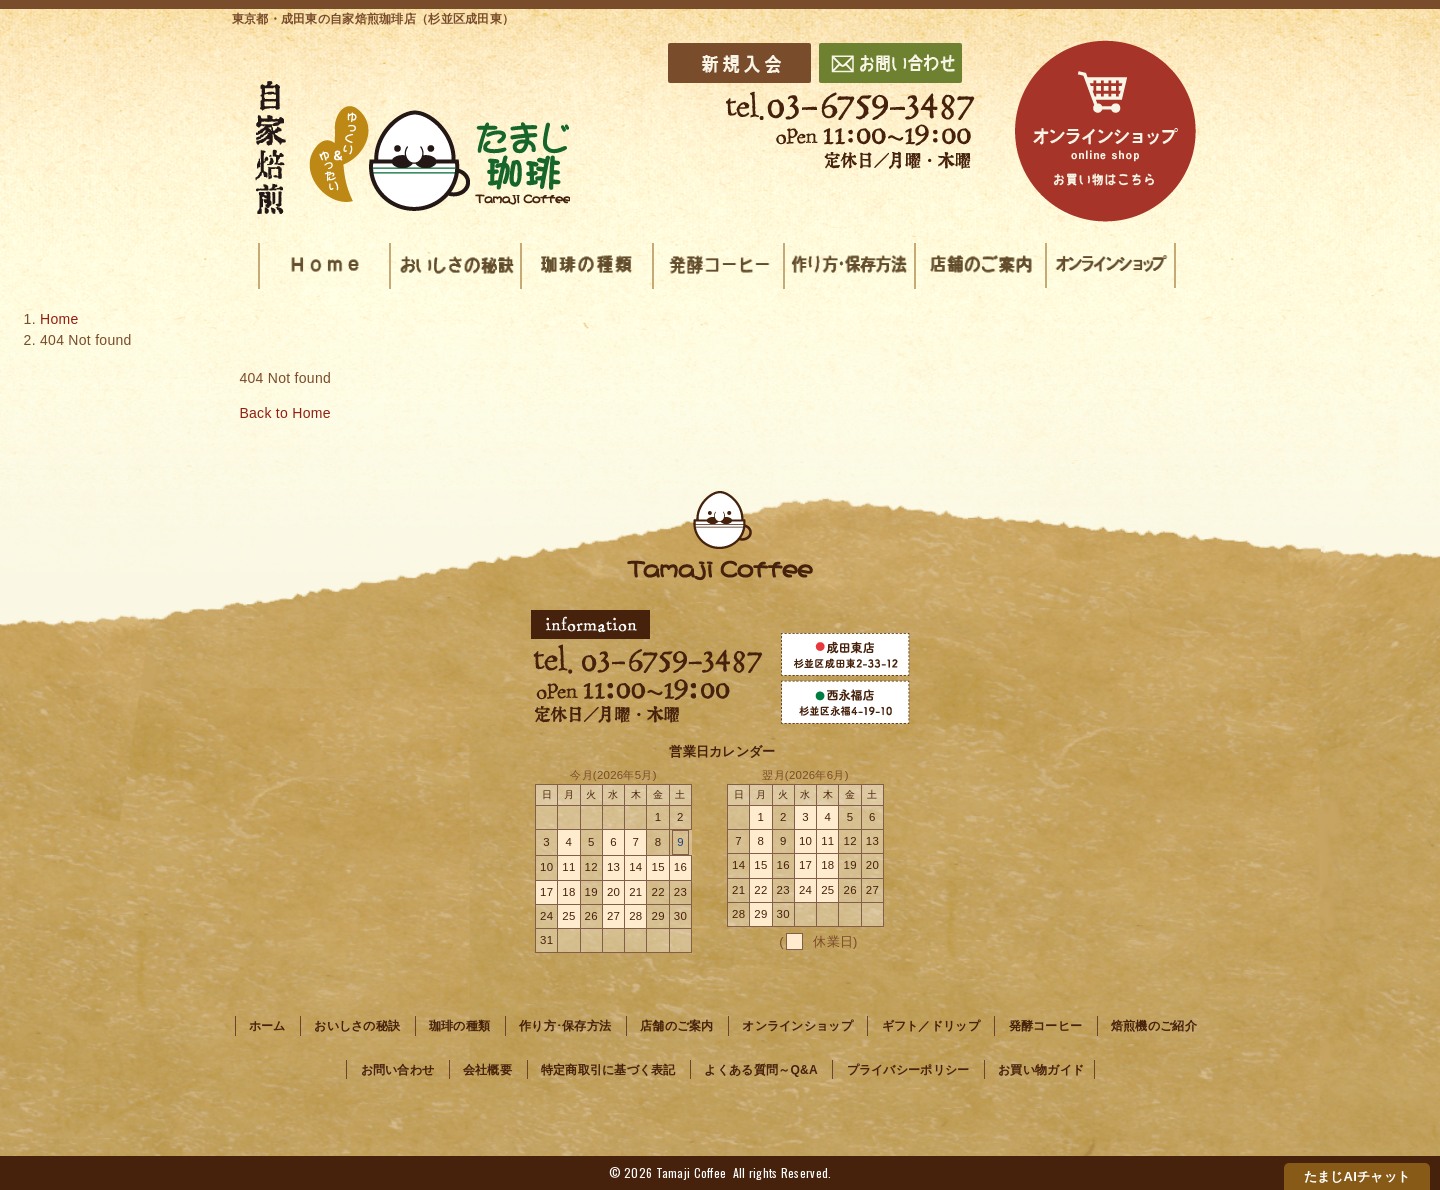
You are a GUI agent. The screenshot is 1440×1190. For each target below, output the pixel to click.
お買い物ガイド (1041, 1070)
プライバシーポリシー (908, 1070)
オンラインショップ (797, 1026)
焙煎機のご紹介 (1154, 1026)
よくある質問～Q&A (760, 1070)
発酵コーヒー (1046, 1026)
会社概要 (487, 1070)
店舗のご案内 (677, 1026)
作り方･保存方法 (565, 1026)
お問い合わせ (398, 1070)
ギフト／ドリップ (931, 1026)
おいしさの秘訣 (357, 1026)
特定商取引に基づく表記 (608, 1070)
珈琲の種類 (459, 1026)
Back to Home (284, 413)
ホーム (267, 1026)
